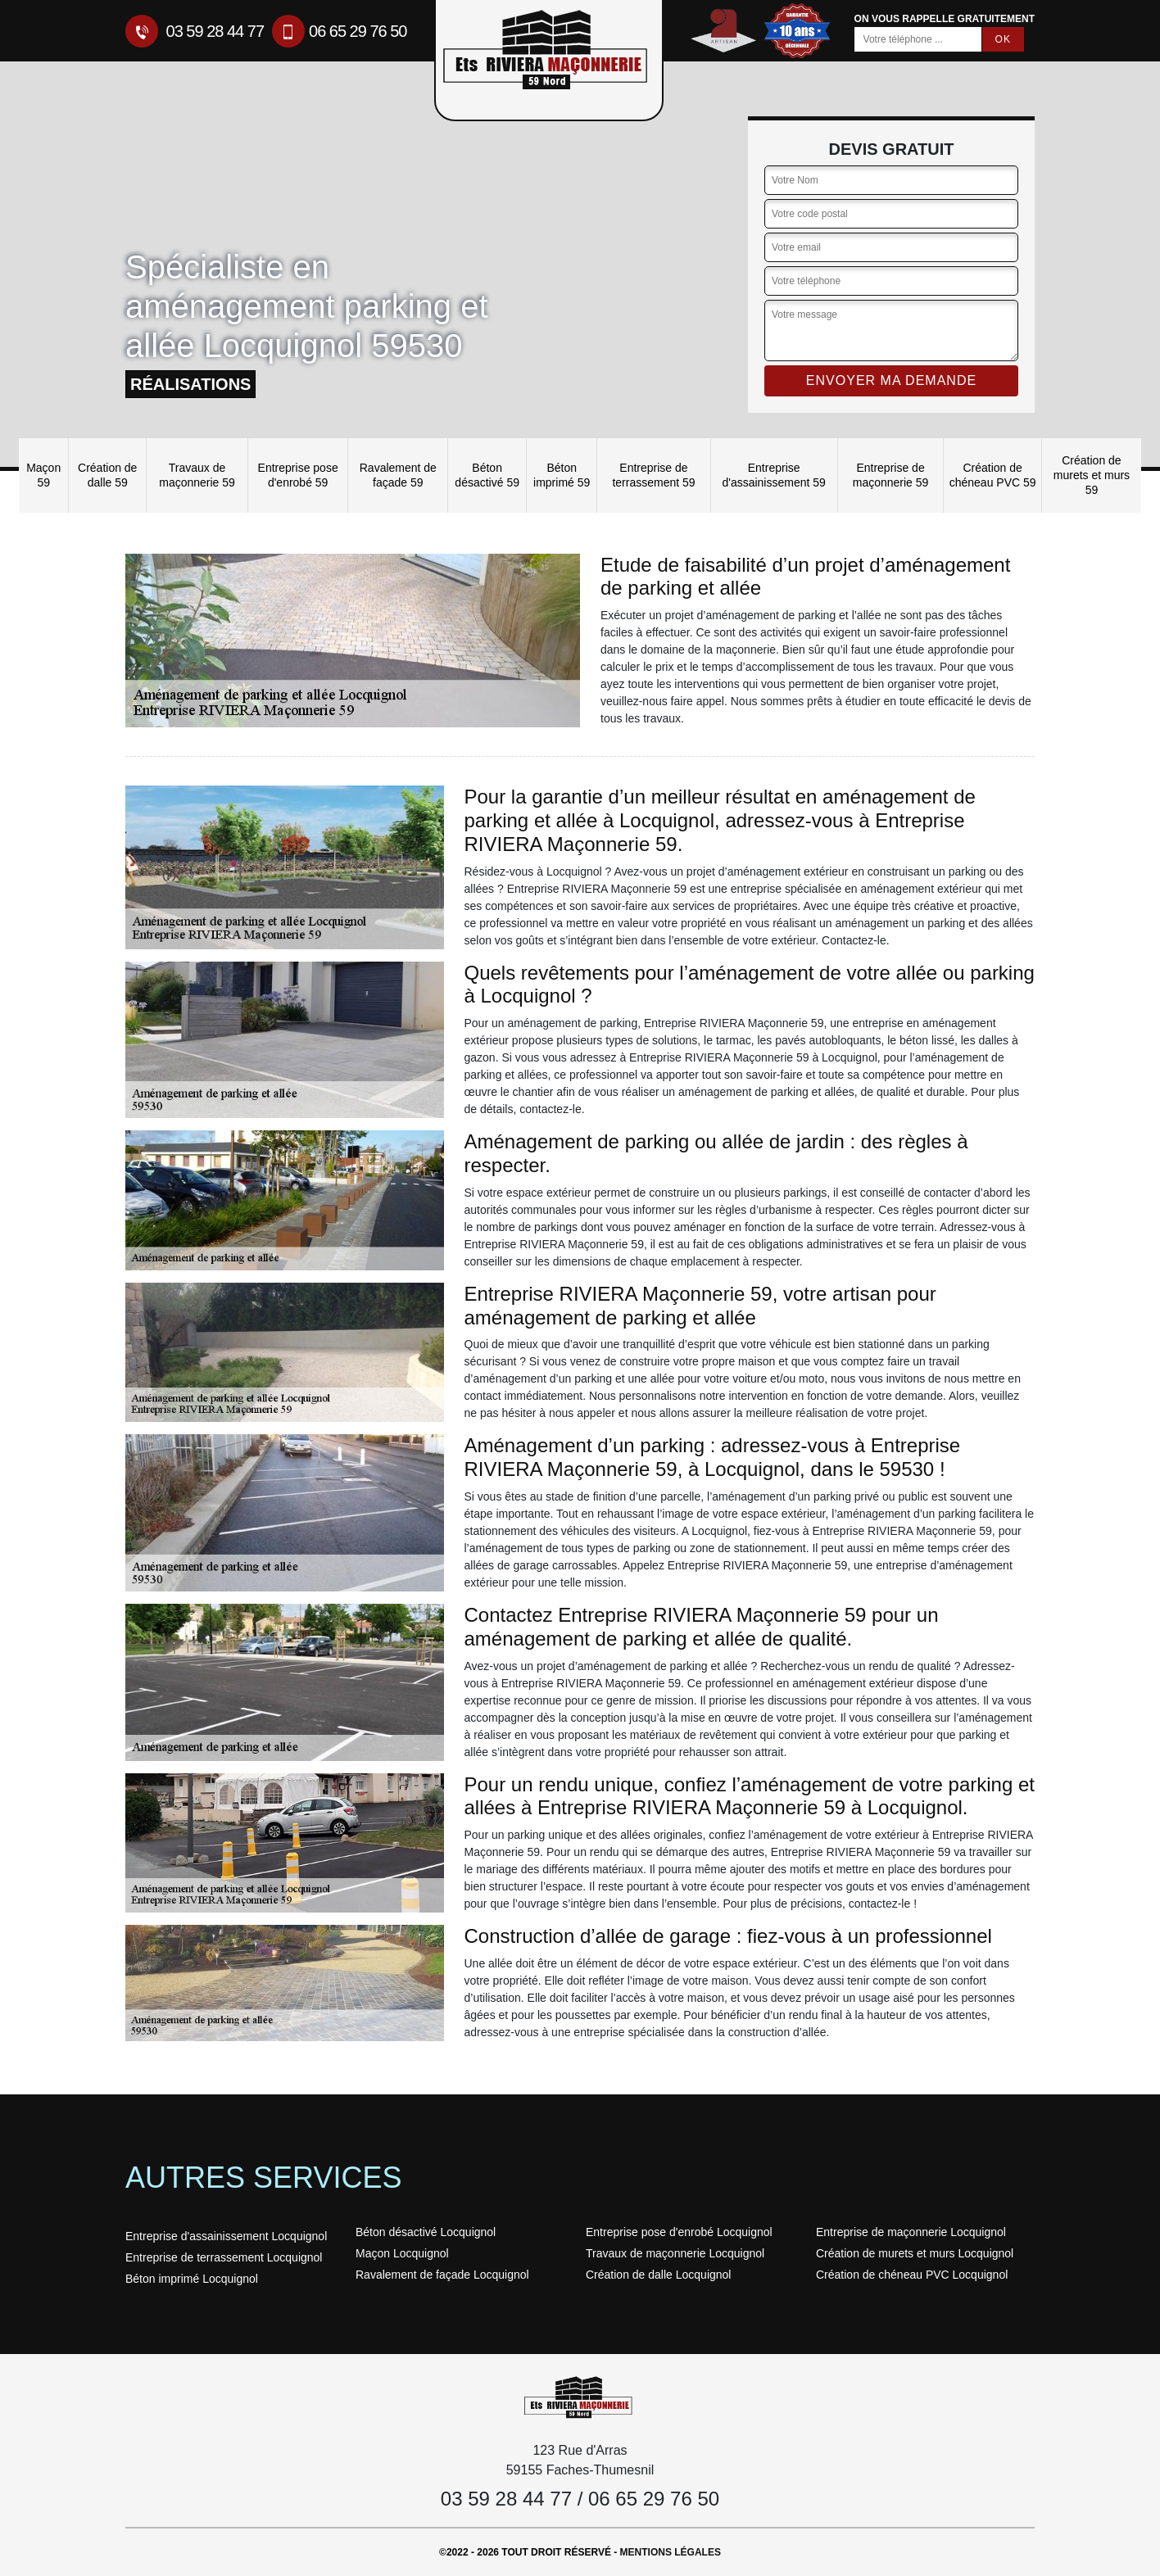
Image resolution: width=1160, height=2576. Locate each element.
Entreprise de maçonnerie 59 (891, 475)
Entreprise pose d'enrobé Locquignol (679, 2232)
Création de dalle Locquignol (658, 2274)
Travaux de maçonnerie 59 (197, 475)
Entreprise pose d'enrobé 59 (298, 475)
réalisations (190, 384)
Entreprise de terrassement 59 (653, 475)
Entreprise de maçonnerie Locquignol (911, 2232)
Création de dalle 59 (107, 475)
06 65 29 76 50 (339, 31)
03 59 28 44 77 (194, 31)
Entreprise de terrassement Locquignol (223, 2257)
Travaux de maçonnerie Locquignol (675, 2253)
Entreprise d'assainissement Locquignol (226, 2236)
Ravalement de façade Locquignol (442, 2274)
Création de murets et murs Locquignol (914, 2253)
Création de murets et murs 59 (1092, 475)
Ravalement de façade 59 (398, 475)
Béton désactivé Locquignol (426, 2232)
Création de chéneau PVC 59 (992, 475)
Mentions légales (670, 2552)
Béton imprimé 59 (561, 475)
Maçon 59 (43, 475)
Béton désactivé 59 (487, 475)
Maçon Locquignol (402, 2253)
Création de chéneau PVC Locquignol (912, 2274)
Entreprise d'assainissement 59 (773, 475)
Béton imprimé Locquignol (191, 2278)
